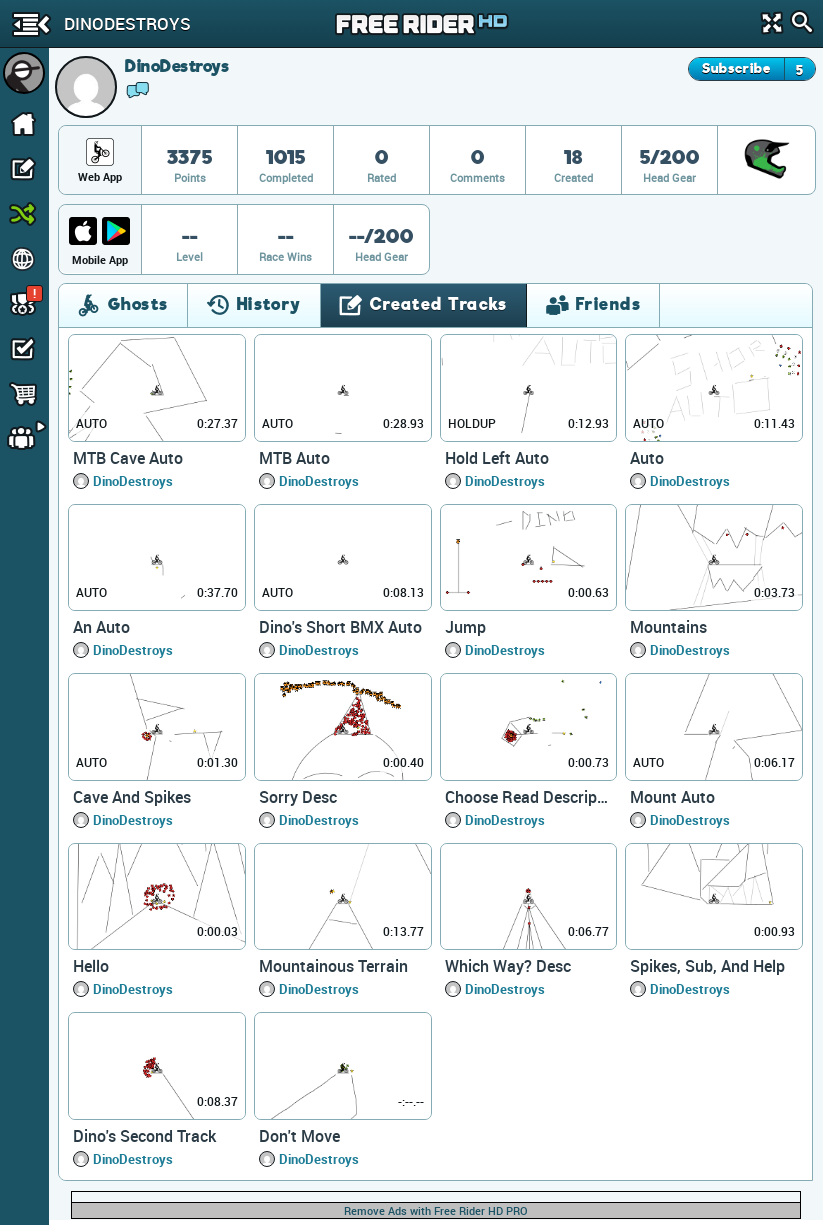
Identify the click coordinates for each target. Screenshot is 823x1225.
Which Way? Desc (508, 966)
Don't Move (299, 1136)
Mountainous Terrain (333, 966)
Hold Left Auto (497, 458)
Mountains (668, 627)
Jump (465, 627)
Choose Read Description (529, 797)
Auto (647, 458)
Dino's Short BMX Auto (340, 627)
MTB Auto (294, 458)
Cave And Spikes (132, 797)
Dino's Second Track (144, 1136)
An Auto (101, 627)
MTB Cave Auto (128, 458)
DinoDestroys (133, 481)
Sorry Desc (298, 797)
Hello (91, 966)
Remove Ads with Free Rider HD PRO (436, 1210)
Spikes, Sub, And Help (707, 966)
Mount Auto (672, 797)
